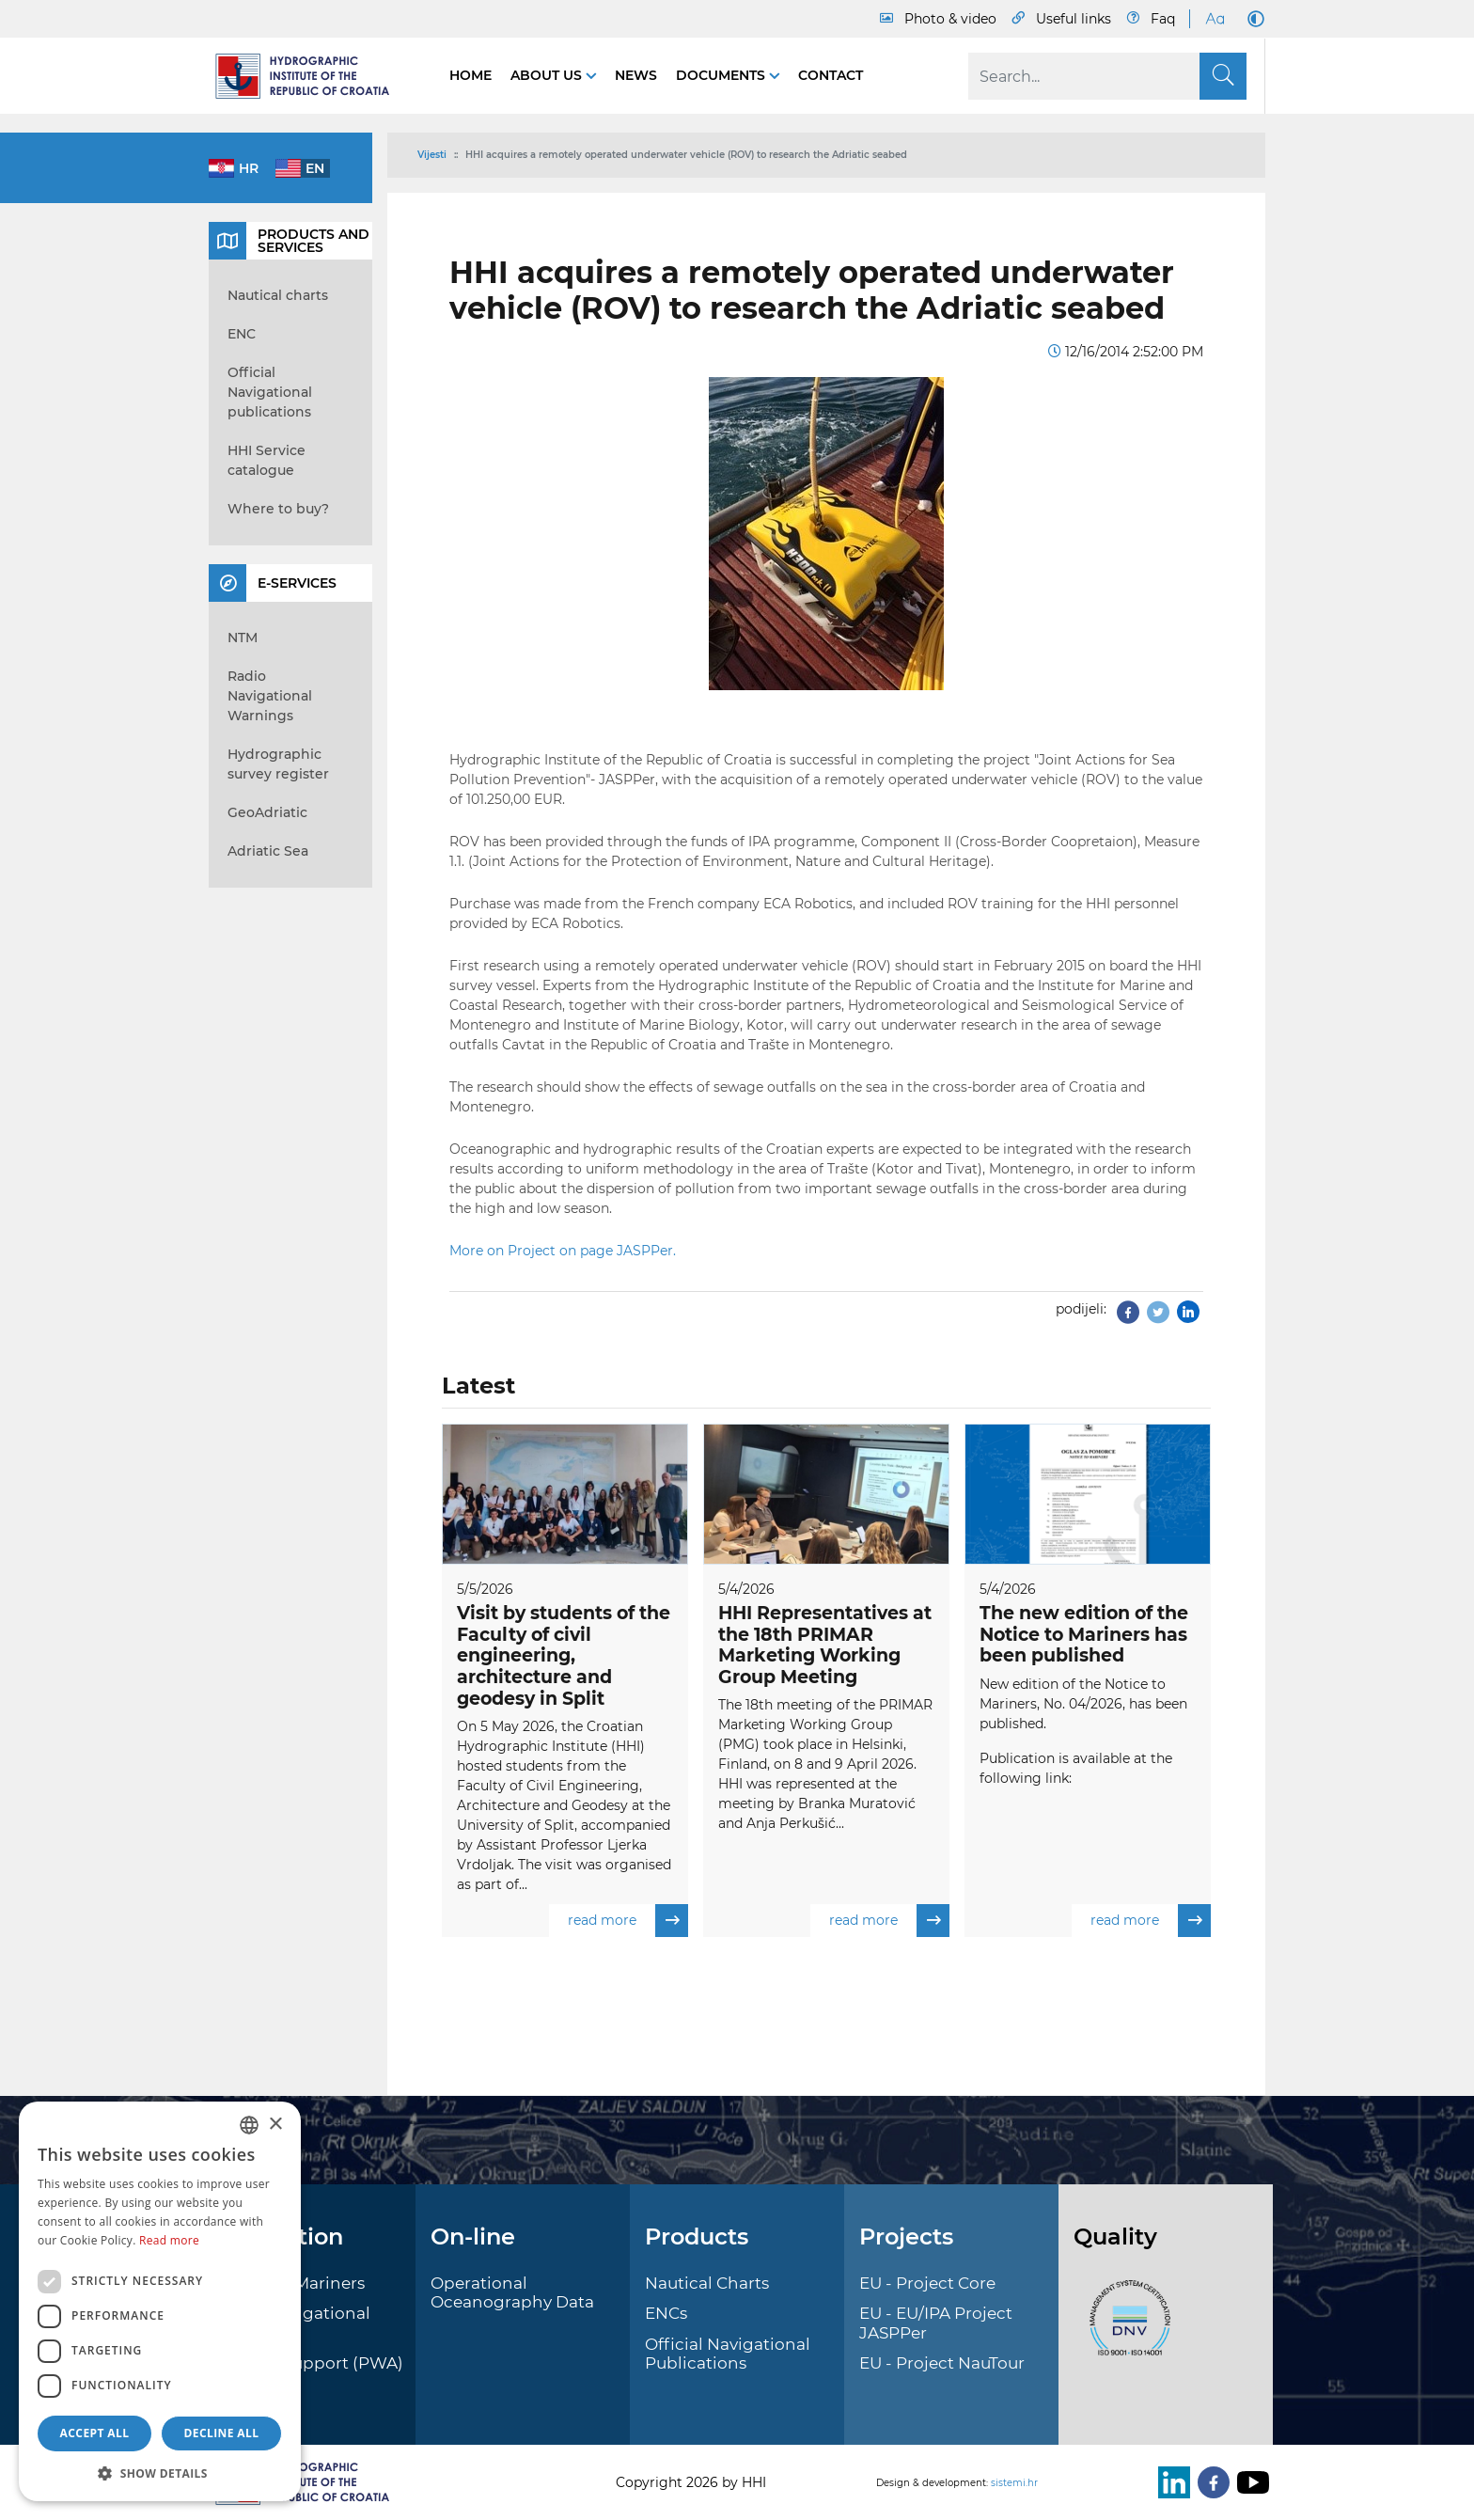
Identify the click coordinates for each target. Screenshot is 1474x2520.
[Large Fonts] (1214, 19)
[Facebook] (1209, 2482)
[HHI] (310, 76)
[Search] (1107, 76)
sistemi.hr (1014, 2483)
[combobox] (249, 2125)
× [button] (275, 2125)
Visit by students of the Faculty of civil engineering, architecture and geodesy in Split (563, 1655)
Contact (830, 75)
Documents (722, 75)
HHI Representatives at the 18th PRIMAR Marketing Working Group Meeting (825, 1645)
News (636, 75)
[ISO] (1125, 2328)
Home (470, 75)
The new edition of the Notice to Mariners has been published (1084, 1634)
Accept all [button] (95, 2433)
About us (548, 75)
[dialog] (160, 2301)
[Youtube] (1249, 2482)
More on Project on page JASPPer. (562, 1250)
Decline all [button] (221, 2433)
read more (628, 1921)
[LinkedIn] (1170, 2482)
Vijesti (432, 155)
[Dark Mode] (1252, 19)
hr (249, 168)
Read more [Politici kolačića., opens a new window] (169, 2240)
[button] (160, 2473)
